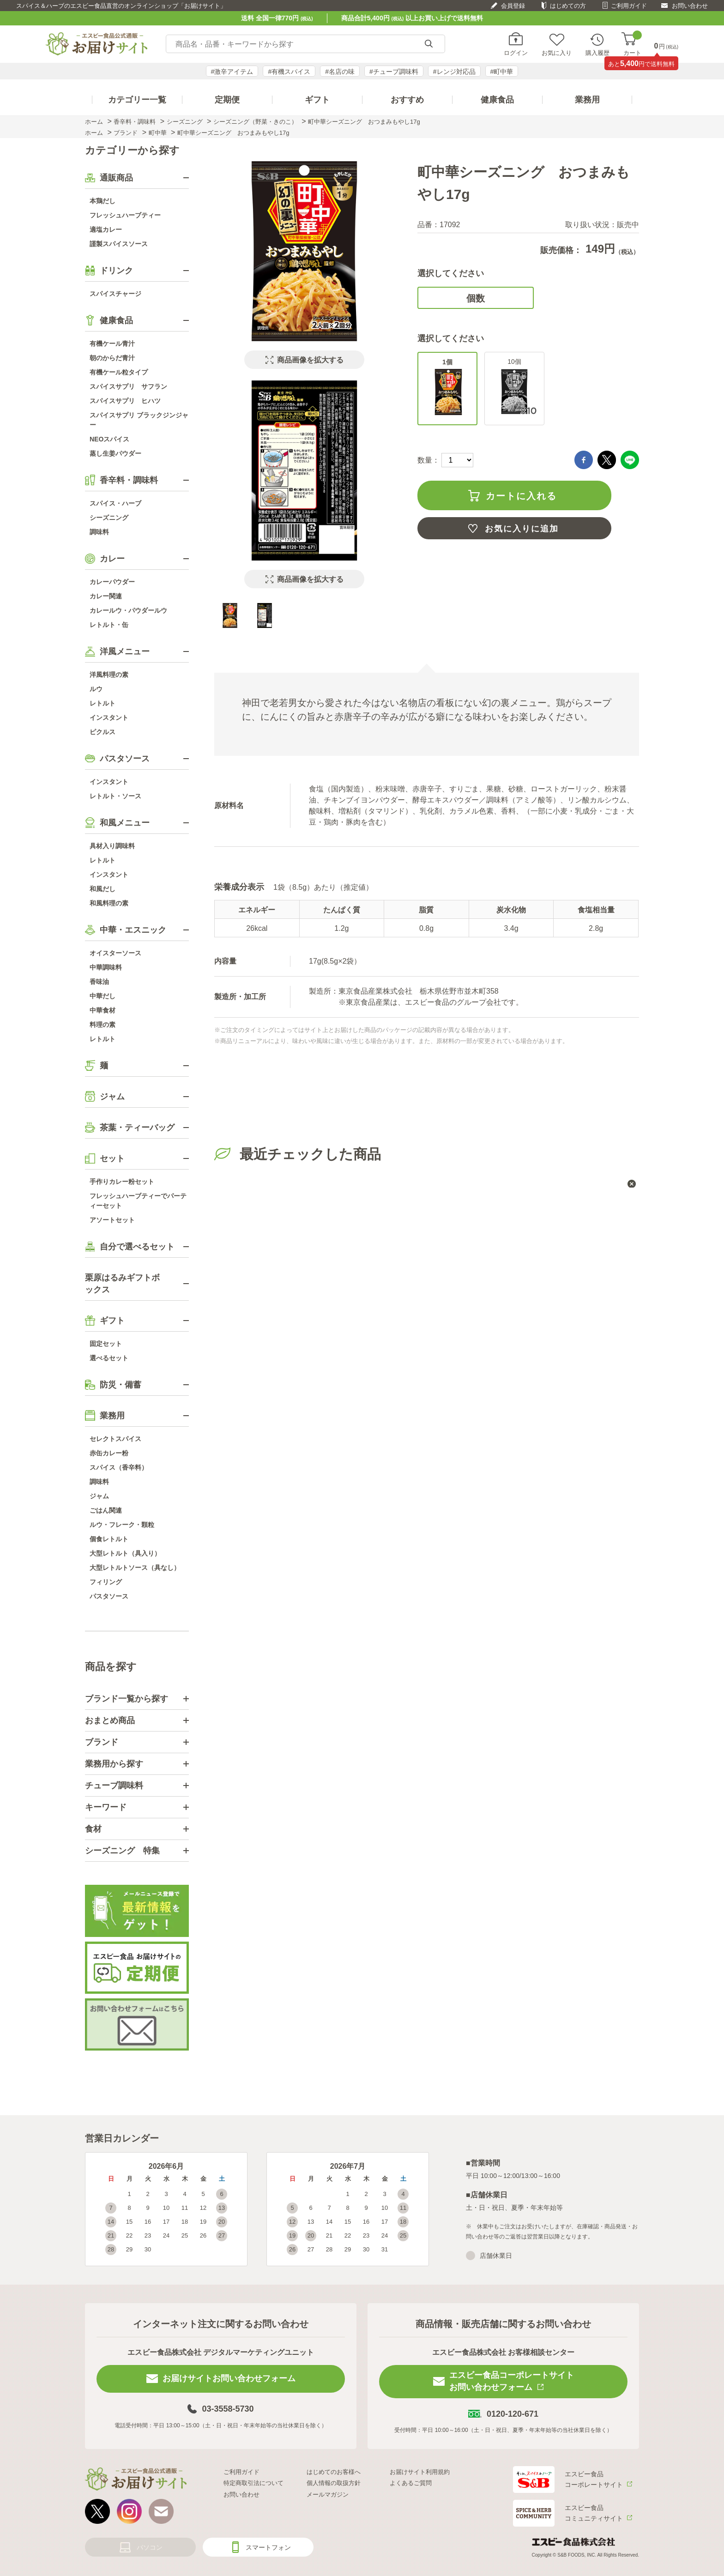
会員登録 (513, 5)
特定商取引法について (253, 2482)
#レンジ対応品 (454, 71)
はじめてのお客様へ (334, 2471)
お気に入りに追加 (522, 528)
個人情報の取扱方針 (334, 2482)
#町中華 (501, 71)
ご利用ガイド (629, 5)
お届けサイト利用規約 (420, 2471)
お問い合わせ (690, 5)
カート (632, 44)
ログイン (516, 52)
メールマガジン (328, 2494)
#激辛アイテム (232, 71)
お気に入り (557, 52)
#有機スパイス (289, 71)
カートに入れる (521, 496)
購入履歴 (597, 52)
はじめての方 (568, 5)
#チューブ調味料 (393, 71)
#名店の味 (340, 71)
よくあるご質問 (411, 2482)
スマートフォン (268, 2547)
